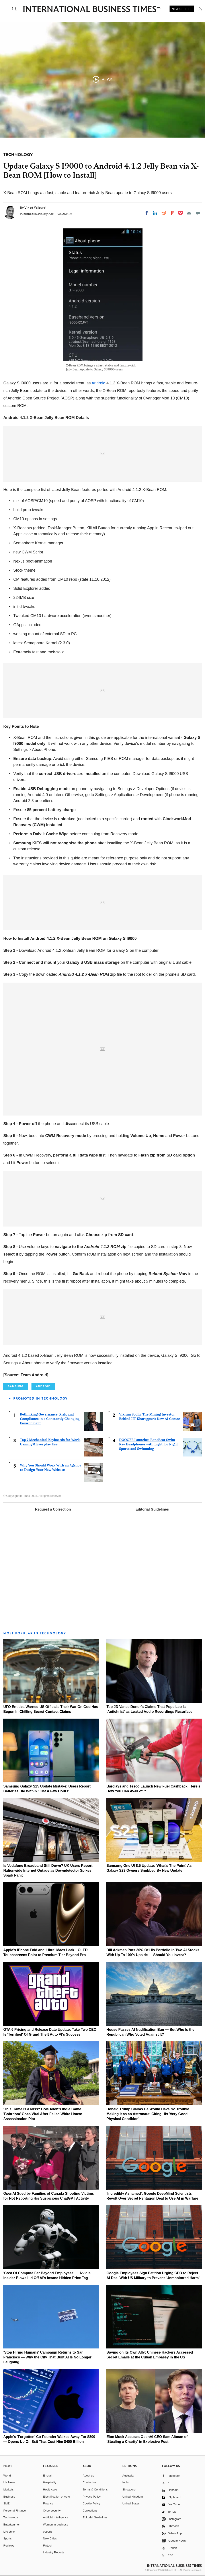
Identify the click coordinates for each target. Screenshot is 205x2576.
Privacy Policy (92, 2496)
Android (98, 383)
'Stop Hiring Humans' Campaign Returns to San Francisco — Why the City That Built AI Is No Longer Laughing (47, 2357)
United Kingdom (132, 2496)
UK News (9, 2482)
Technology (10, 2517)
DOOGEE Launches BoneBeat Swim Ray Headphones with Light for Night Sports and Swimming (148, 1444)
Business (9, 2496)
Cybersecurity (52, 2510)
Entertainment (12, 2524)
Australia (128, 2475)
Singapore (128, 2489)
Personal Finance (14, 2510)
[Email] (189, 213)
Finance (48, 2503)
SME (6, 2503)
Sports (7, 2538)
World (7, 2475)
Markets (8, 2489)
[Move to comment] (198, 213)
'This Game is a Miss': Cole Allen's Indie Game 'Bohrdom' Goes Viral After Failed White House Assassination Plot (42, 2114)
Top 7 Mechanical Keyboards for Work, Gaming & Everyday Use (50, 1442)
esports (48, 2531)
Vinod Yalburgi (35, 208)
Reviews (8, 2545)
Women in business (55, 2524)
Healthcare (50, 2489)
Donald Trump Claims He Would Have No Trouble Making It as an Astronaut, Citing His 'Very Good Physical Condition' (147, 2114)
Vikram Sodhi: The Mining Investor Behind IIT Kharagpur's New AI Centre (149, 1416)
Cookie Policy (91, 2503)
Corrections (90, 2510)
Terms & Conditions (95, 2489)
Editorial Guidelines (152, 1509)
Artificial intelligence (55, 2517)
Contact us (89, 2482)
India (125, 2482)
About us (88, 2475)
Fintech (48, 2545)
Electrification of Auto (56, 2496)
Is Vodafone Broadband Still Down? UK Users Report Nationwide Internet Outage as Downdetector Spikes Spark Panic (47, 1870)
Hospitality (49, 2482)
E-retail (47, 2475)
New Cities (50, 2538)
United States (131, 2503)
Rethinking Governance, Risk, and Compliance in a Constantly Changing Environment (50, 1418)
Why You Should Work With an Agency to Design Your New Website (50, 1467)
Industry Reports (53, 2552)
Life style (9, 2531)
